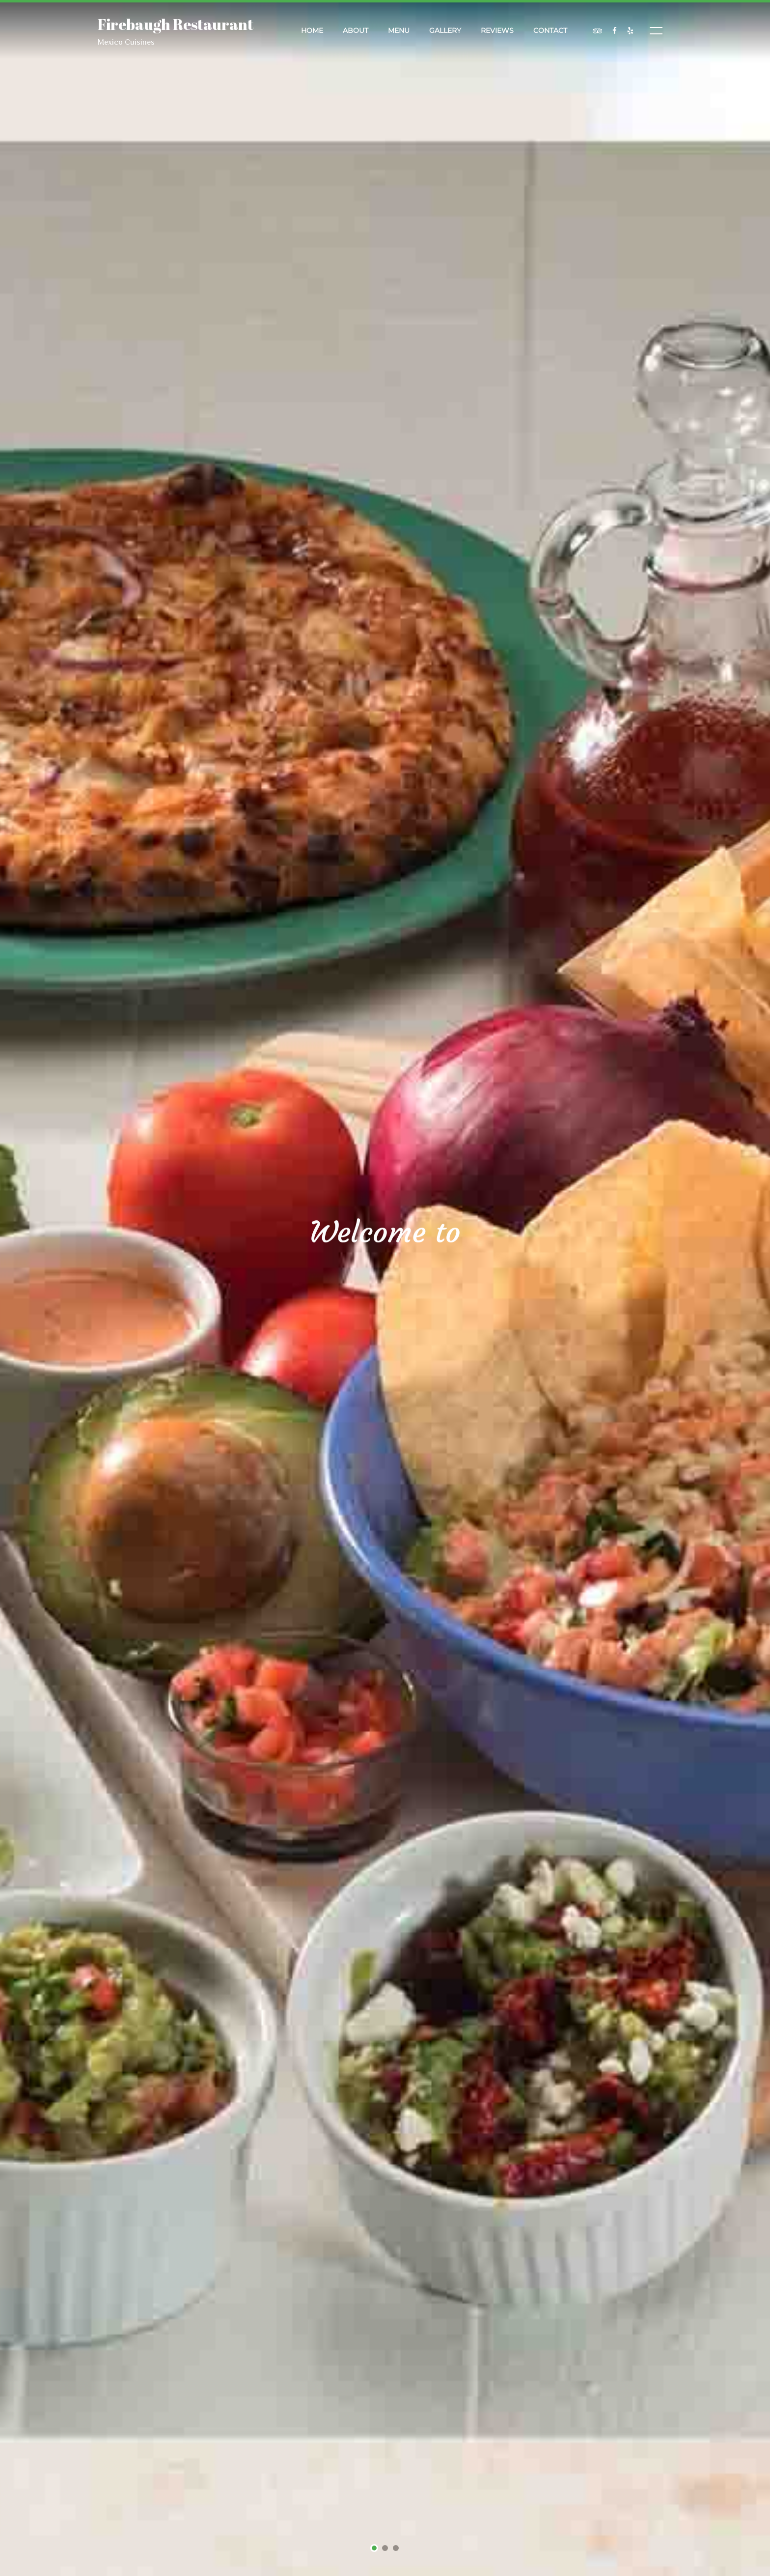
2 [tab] (385, 2549)
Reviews (497, 30)
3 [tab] (396, 2549)
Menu (399, 30)
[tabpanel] (385, 1288)
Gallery (445, 30)
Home (312, 30)
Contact (550, 30)
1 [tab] (374, 2549)
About (355, 30)
